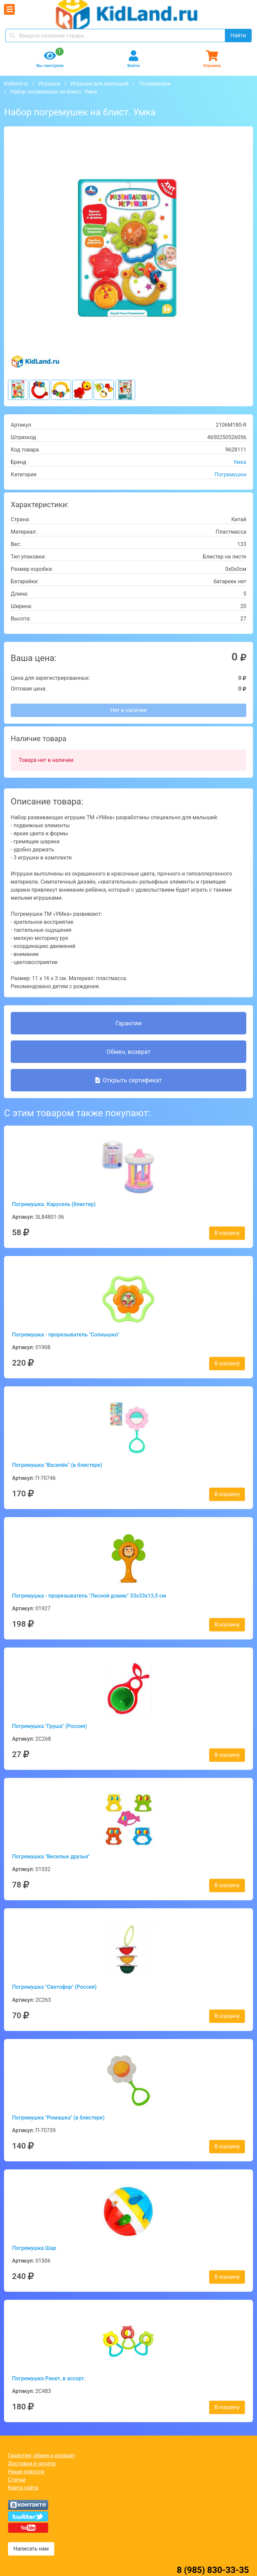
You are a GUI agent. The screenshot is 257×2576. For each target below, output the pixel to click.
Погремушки (155, 83)
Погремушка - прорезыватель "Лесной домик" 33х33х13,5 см (89, 1596)
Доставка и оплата (32, 2463)
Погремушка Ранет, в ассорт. (48, 2378)
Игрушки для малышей (100, 83)
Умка (240, 462)
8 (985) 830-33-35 (213, 2570)
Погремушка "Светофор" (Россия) (54, 1987)
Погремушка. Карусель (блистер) (54, 1204)
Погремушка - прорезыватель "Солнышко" (65, 1334)
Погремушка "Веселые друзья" (51, 1856)
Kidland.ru (16, 83)
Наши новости (26, 2471)
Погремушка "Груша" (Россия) (49, 1726)
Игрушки (49, 83)
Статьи (16, 2479)
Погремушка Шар (34, 2248)
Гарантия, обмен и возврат (41, 2455)
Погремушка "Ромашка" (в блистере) (58, 2117)
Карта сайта (23, 2487)
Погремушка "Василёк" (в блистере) (57, 1465)
